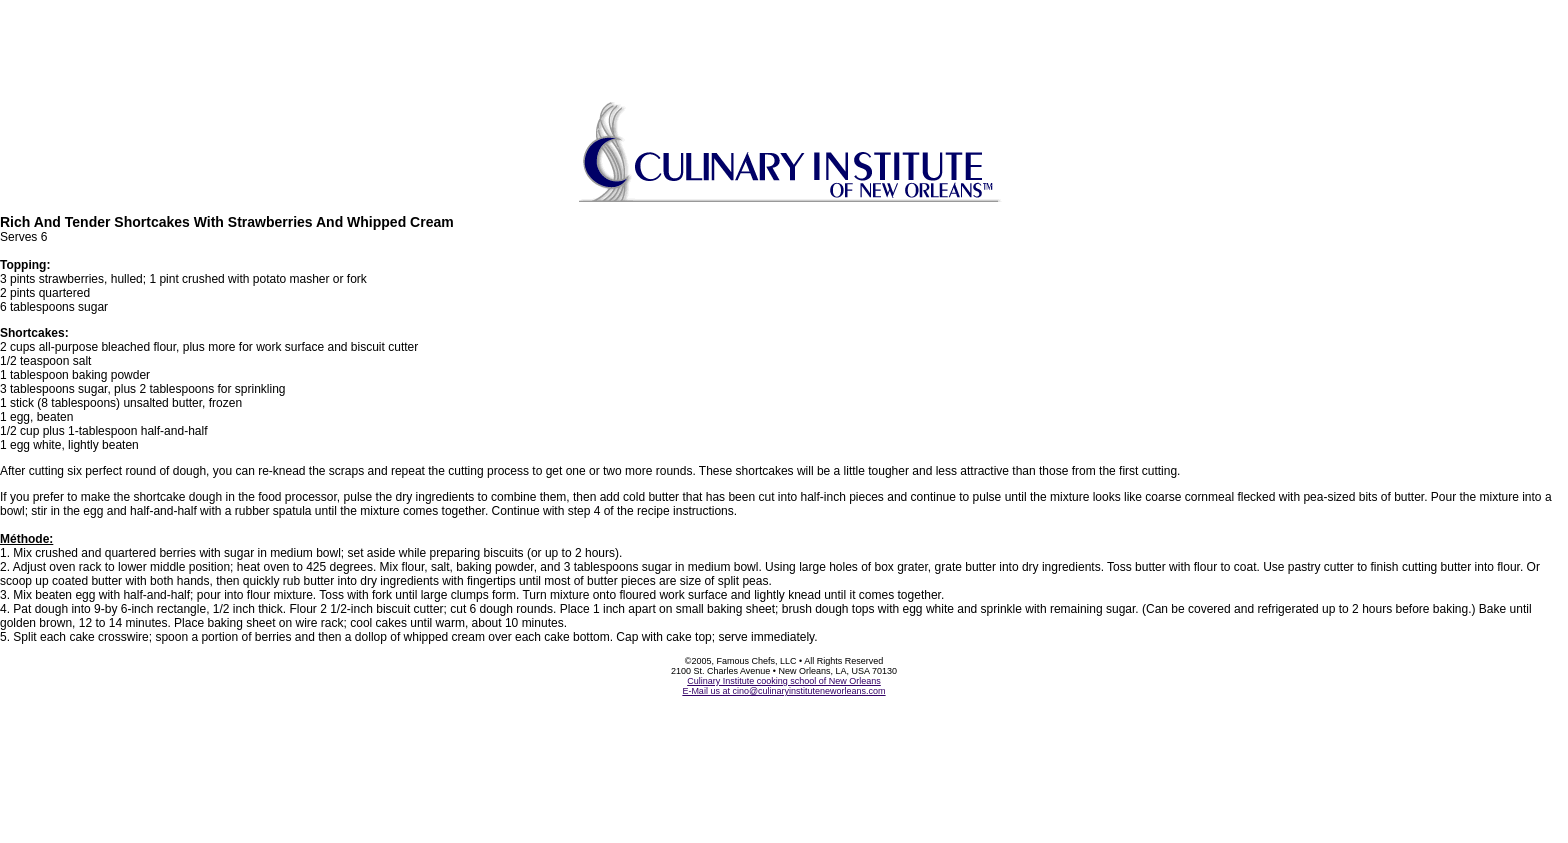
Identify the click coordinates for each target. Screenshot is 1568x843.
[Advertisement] (784, 45)
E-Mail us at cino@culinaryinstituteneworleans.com (783, 691)
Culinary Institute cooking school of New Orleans (784, 681)
